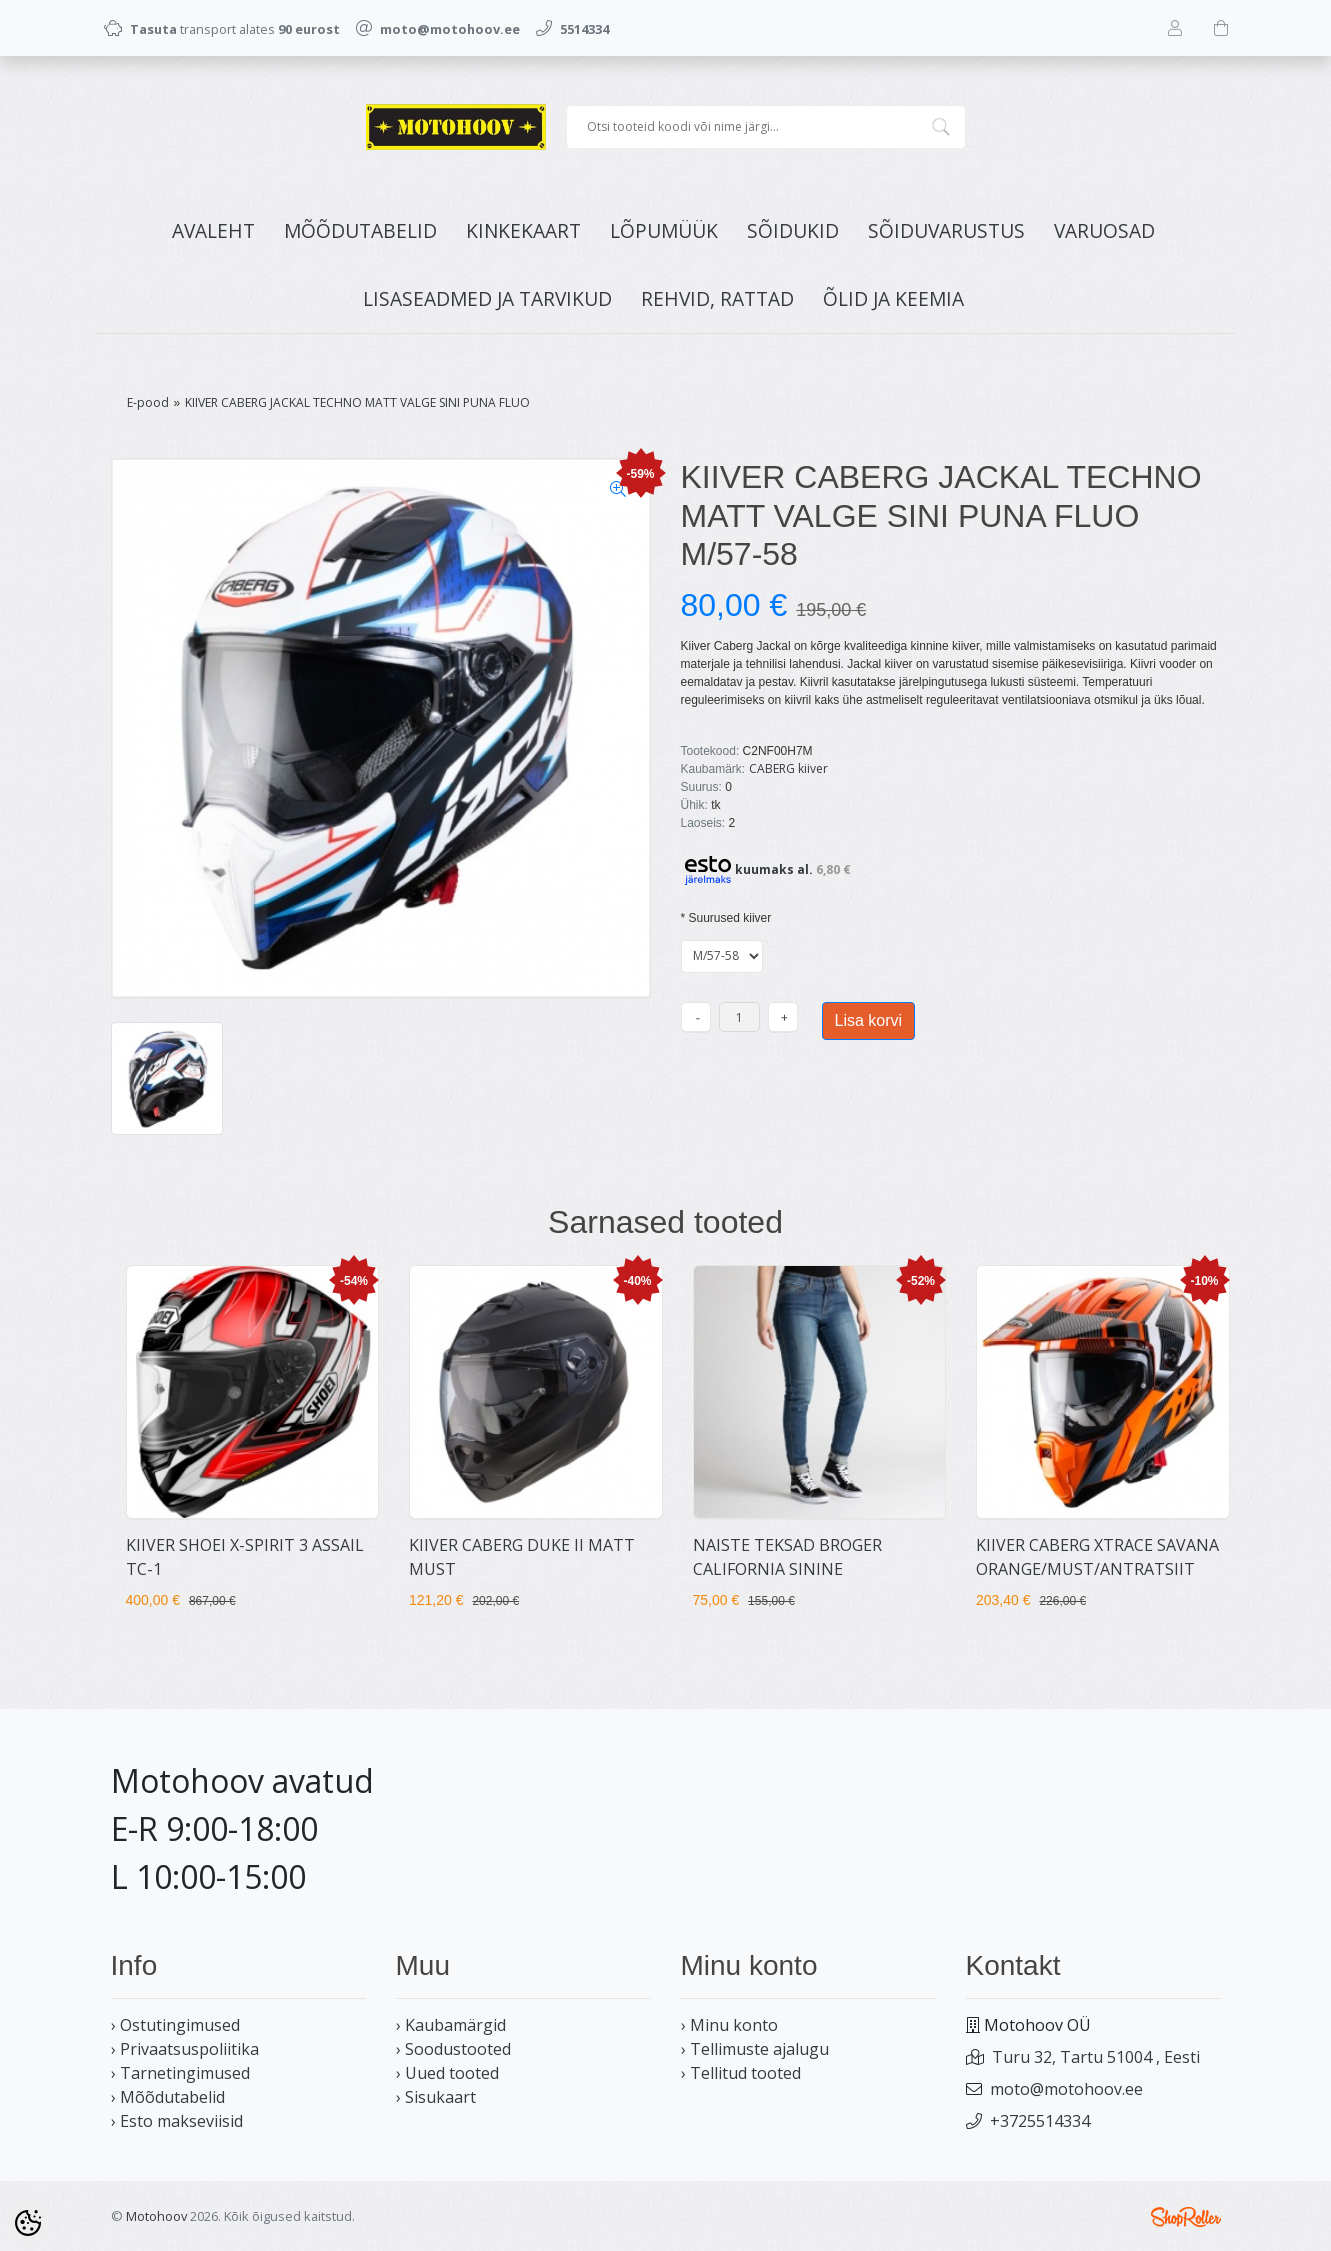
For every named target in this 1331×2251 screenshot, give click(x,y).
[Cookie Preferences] (28, 2223)
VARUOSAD (1104, 230)
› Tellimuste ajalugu (755, 2049)
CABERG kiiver (788, 768)
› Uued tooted (447, 2073)
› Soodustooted (453, 2049)
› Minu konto (729, 2025)
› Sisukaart (436, 2097)
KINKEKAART (523, 230)
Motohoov (156, 2216)
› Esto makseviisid (177, 2121)
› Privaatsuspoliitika (185, 2049)
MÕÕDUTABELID (360, 230)
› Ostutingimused (175, 2025)
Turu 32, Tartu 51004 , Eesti (1096, 2057)
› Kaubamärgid (451, 2025)
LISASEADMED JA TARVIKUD (487, 298)
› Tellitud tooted (741, 2073)
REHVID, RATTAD (717, 298)
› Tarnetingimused (180, 2073)
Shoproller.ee (1186, 2217)
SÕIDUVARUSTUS (946, 230)
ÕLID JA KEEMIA (893, 298)
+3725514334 (1040, 2121)
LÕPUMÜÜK (664, 230)
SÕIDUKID (793, 230)
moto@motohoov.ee (1066, 2089)
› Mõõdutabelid (168, 2097)
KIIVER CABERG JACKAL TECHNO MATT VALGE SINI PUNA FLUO (357, 402)
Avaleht (213, 230)
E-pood (148, 402)
